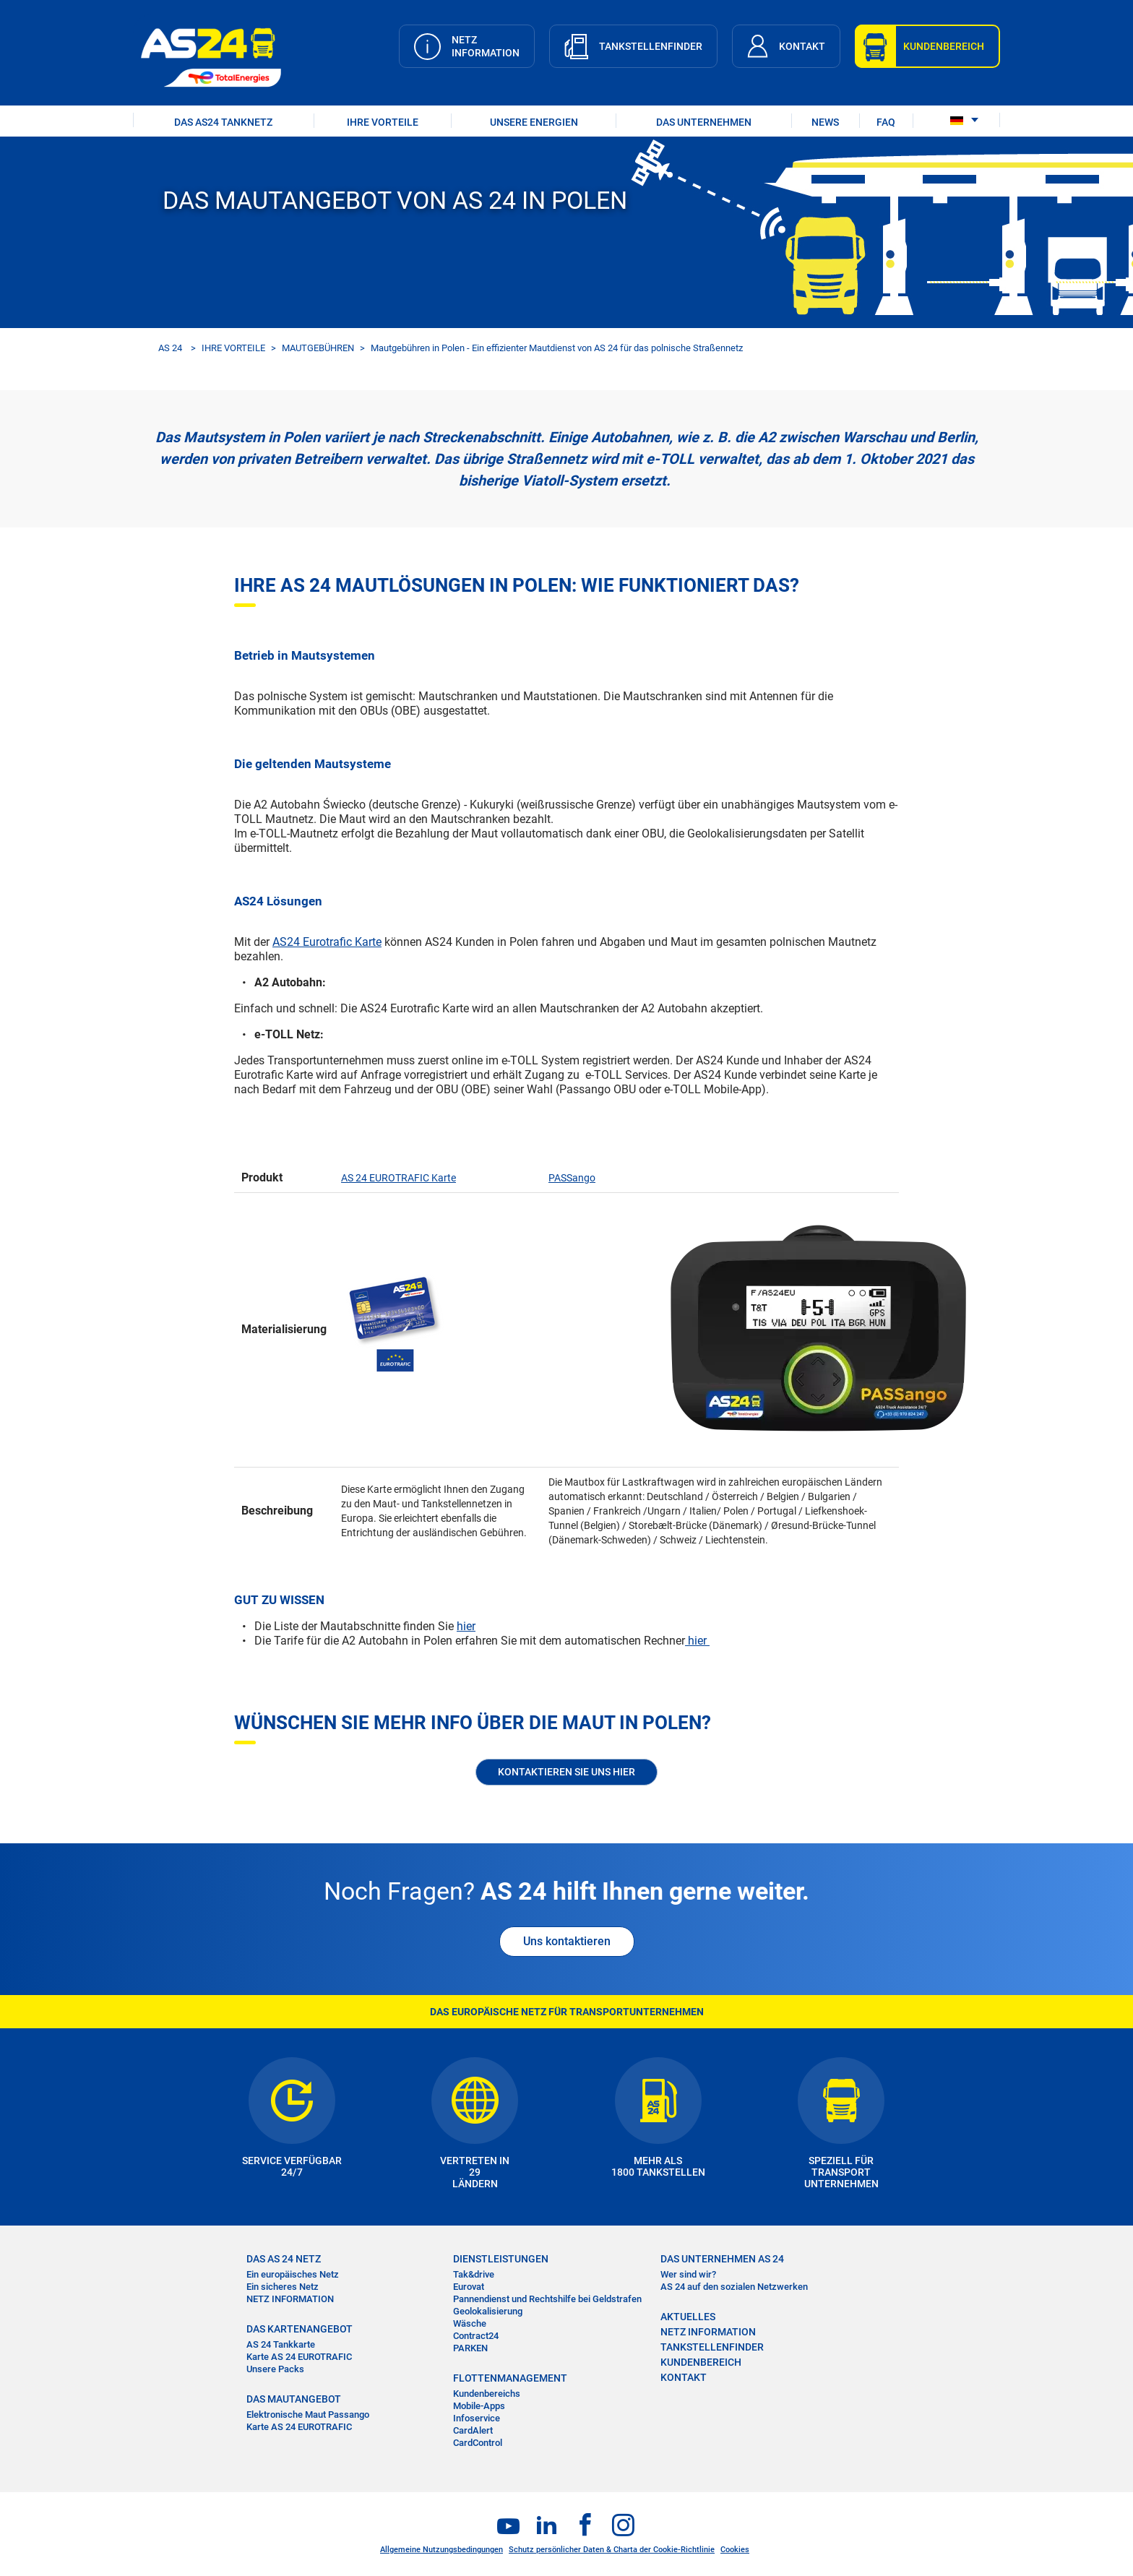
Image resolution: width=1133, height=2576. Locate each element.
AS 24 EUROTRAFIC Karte (398, 1178)
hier (466, 1626)
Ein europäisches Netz (292, 2274)
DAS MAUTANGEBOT (293, 2399)
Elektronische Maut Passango (307, 2414)
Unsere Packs (275, 2369)
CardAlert (473, 2430)
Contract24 (476, 2335)
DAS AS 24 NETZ (283, 2259)
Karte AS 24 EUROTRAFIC (299, 2356)
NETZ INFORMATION (290, 2298)
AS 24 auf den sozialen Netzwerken (734, 2286)
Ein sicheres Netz (282, 2286)
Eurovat (468, 2286)
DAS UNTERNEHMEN (703, 122)
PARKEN (470, 2348)
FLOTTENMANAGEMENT (510, 2378)
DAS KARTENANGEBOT (299, 2329)
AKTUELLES (687, 2316)
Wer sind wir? (688, 2274)
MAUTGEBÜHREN (318, 348)
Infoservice (476, 2418)
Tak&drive (473, 2274)
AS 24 (170, 348)
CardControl (477, 2442)
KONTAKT (683, 2377)
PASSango (571, 1178)
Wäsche (469, 2323)
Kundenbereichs (486, 2393)
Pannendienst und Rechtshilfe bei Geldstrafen (547, 2298)
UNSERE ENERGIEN (534, 122)
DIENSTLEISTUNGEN (500, 2259)
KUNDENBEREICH (700, 2362)
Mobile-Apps (479, 2405)
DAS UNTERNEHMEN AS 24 (722, 2259)
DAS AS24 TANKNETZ (223, 122)
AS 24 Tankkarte (280, 2344)
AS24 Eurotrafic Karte (327, 942)
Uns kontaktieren (567, 1941)
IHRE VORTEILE (382, 122)
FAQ (885, 122)
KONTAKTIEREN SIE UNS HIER (566, 1772)
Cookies (734, 2549)
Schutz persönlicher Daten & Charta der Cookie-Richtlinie (612, 2549)
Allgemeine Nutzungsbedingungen (441, 2549)
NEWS (825, 122)
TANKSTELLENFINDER (712, 2347)
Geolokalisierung (487, 2311)
